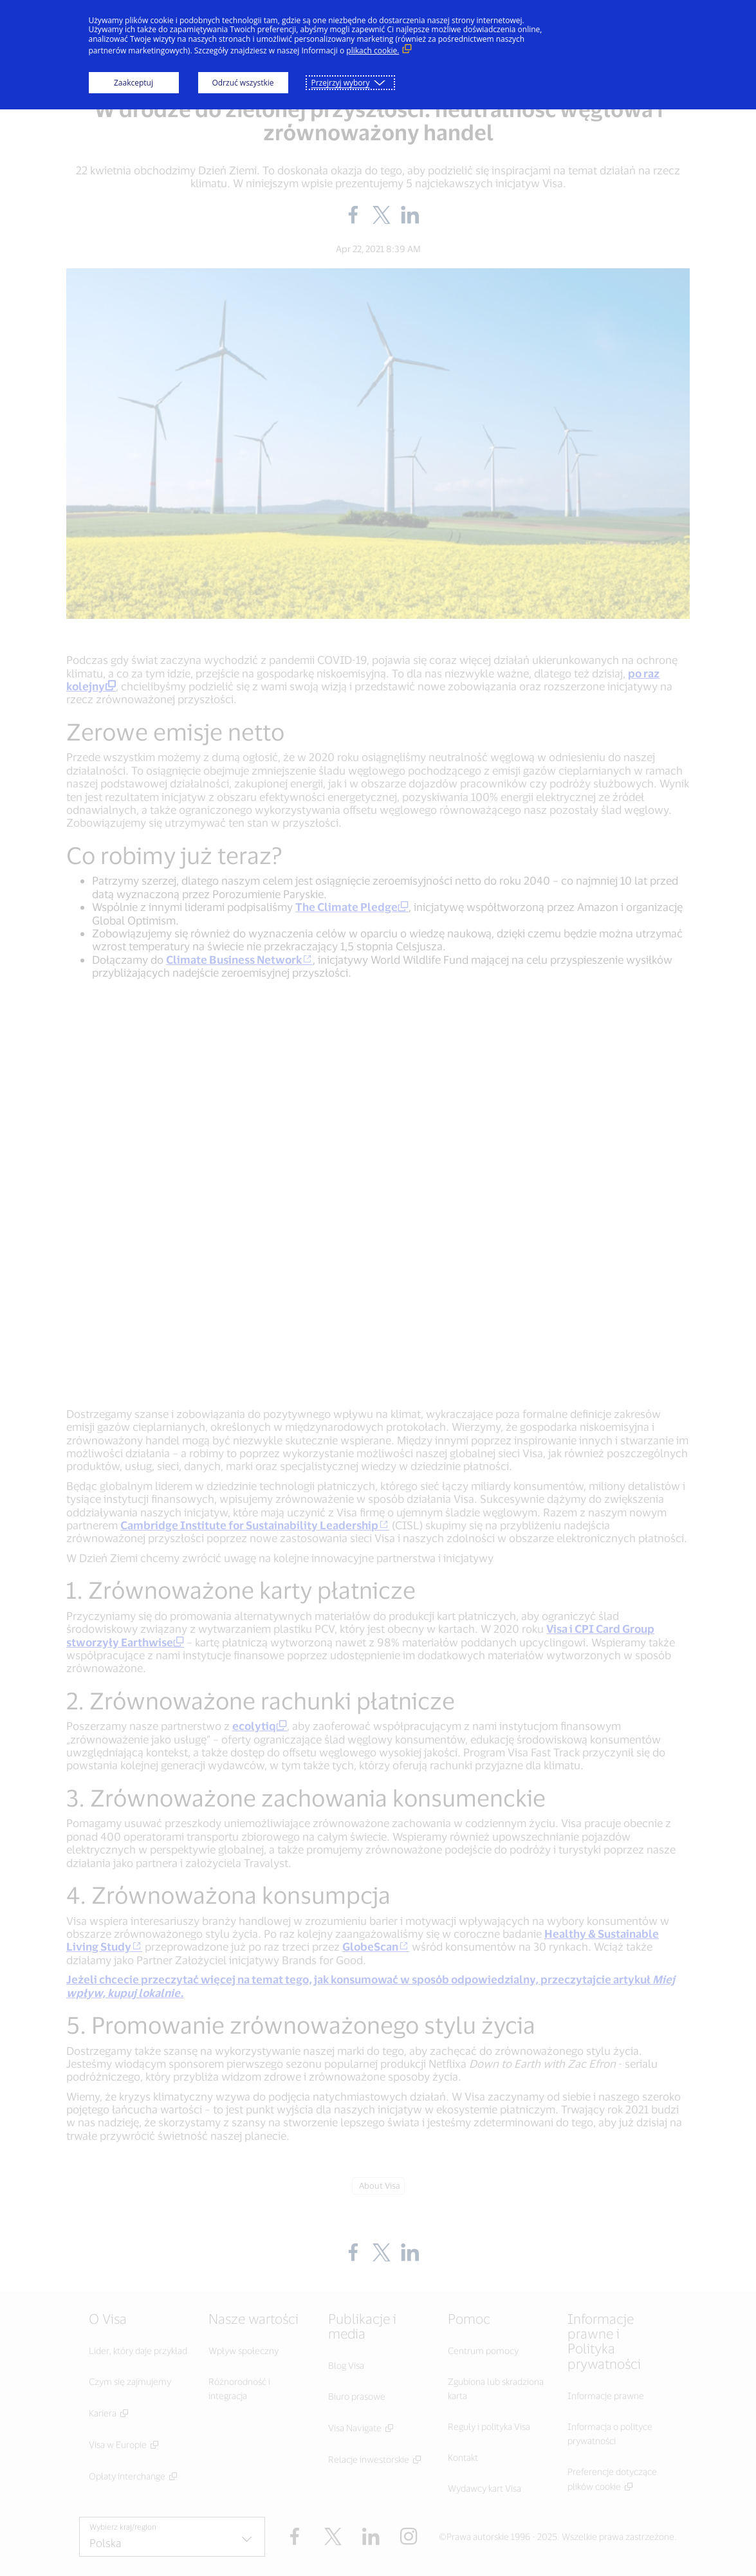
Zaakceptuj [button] (133, 82)
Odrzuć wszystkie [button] (242, 82)
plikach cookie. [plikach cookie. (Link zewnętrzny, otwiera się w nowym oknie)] (372, 50)
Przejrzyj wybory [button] (340, 82)
